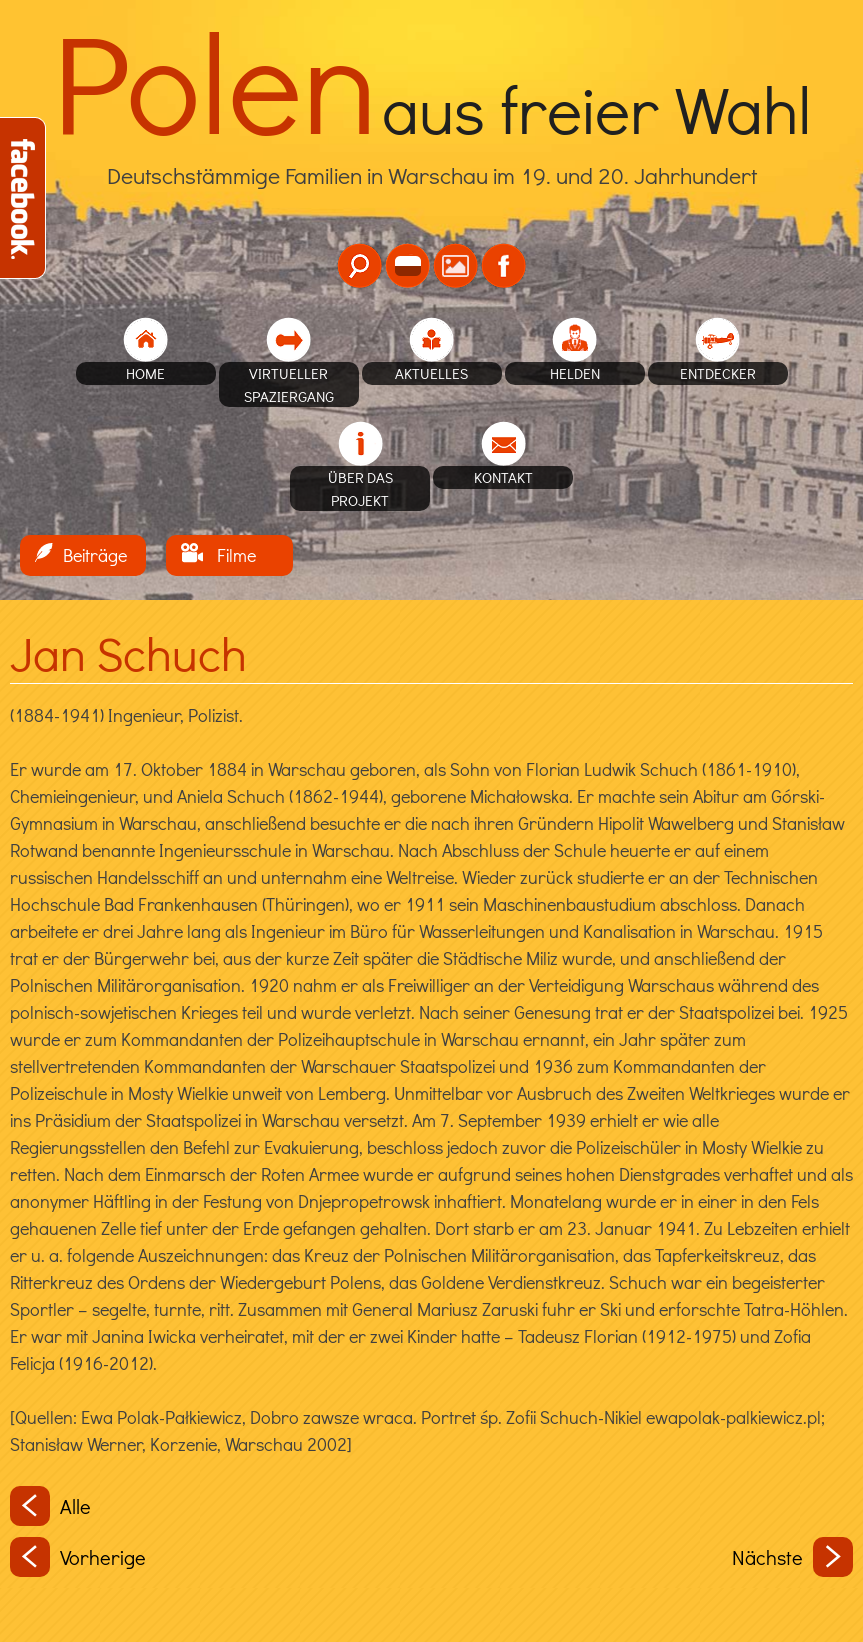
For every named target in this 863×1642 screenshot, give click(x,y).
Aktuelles (431, 373)
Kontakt (503, 477)
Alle (50, 1506)
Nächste (792, 1557)
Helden (575, 373)
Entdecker (718, 373)
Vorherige (78, 1557)
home (145, 373)
